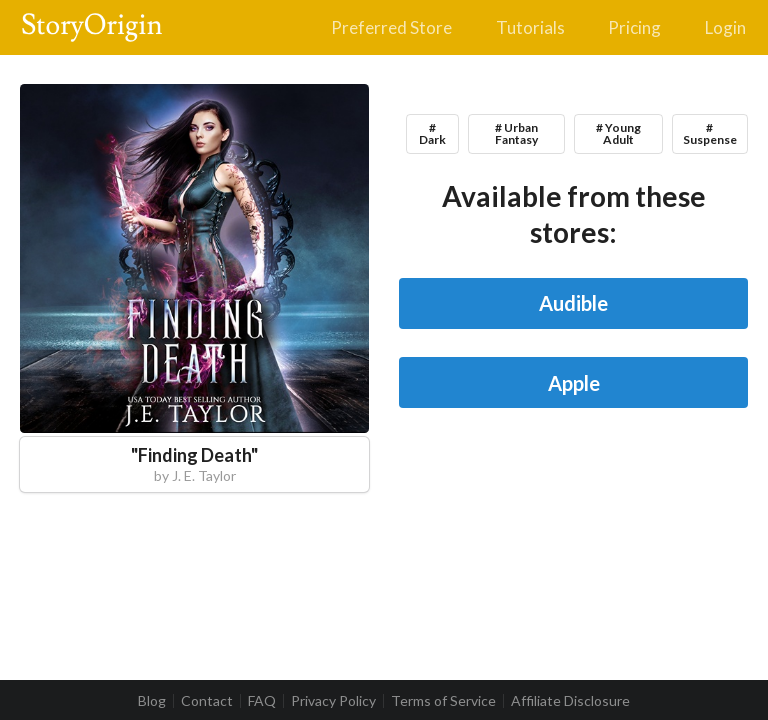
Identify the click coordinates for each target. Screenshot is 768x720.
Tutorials (530, 27)
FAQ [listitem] (262, 701)
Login (725, 27)
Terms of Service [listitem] (443, 701)
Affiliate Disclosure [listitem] (570, 701)
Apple (574, 383)
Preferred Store (391, 27)
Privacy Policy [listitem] (333, 701)
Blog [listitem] (152, 701)
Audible (573, 303)
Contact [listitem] (207, 701)
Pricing (634, 27)
